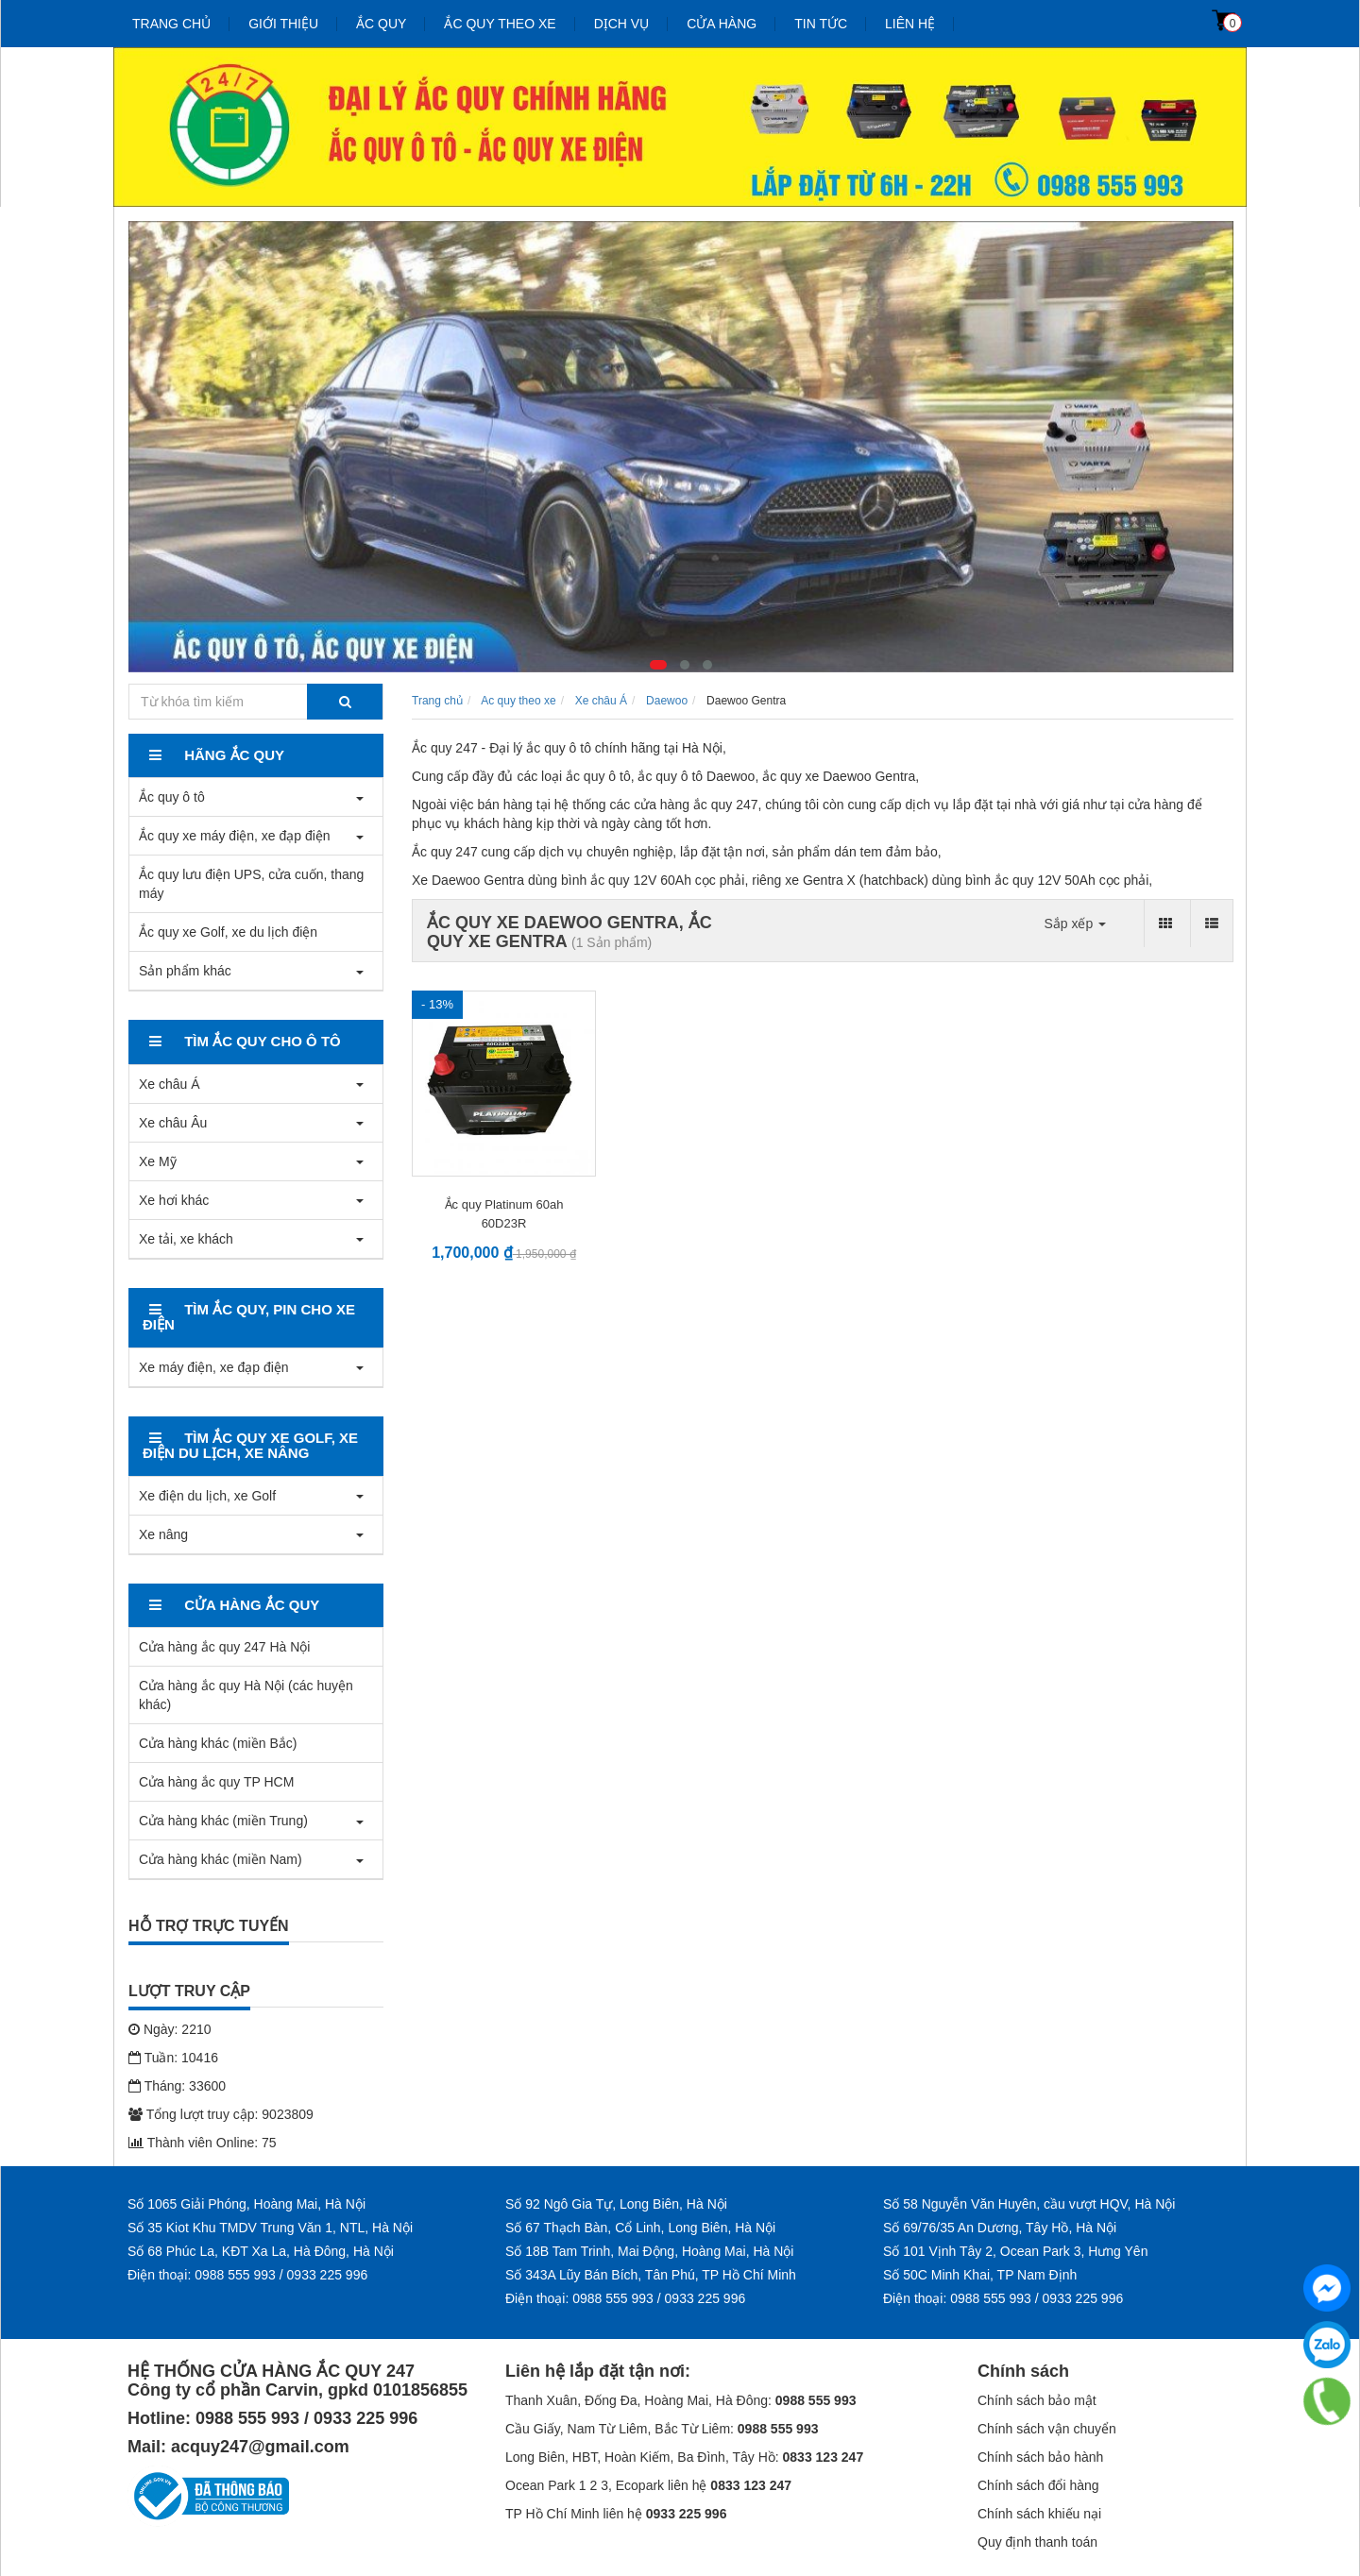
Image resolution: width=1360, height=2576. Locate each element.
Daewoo (667, 700)
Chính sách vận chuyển (1047, 2428)
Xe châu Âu (173, 1122)
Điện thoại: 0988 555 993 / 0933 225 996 (247, 2274)
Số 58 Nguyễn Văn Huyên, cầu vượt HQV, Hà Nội (1029, 2204)
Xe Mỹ (158, 1161)
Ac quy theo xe (518, 700)
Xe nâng (163, 1534)
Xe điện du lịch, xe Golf (207, 1495)
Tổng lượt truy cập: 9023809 (221, 2114)
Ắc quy (381, 23)
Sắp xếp (1075, 923)
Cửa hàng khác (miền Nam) (220, 1859)
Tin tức (820, 23)
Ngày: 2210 (170, 2029)
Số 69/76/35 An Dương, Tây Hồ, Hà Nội (999, 2227)
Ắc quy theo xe (499, 23)
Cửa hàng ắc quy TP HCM (216, 1781)
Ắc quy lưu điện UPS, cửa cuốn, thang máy (251, 884)
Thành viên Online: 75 (202, 2142)
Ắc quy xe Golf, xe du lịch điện (228, 932)
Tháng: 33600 (177, 2085)
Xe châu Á (169, 1084)
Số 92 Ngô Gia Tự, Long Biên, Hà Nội (616, 2204)
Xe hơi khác (174, 1200)
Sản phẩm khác (185, 970)
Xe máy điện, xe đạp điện (214, 1367)
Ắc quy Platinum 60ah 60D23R (504, 1213)
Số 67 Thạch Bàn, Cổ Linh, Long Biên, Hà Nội (640, 2227)
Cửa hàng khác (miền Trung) (223, 1820)
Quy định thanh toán (1037, 2542)
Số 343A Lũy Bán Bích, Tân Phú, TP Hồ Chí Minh (650, 2274)
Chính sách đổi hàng (1038, 2485)
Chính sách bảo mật (1037, 2400)
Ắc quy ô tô (172, 797)
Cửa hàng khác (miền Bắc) (218, 1743)
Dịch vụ (622, 23)
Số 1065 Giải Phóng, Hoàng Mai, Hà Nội (247, 2204)
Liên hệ (910, 23)
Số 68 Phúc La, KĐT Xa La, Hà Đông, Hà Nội (261, 2251)
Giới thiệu (283, 23)
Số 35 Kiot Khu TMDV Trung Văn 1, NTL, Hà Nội (270, 2227)
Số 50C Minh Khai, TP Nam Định (980, 2274)
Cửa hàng (721, 23)
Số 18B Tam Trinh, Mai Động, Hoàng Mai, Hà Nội (649, 2251)
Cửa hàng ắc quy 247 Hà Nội (224, 1646)
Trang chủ (171, 23)
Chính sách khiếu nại (1039, 2513)
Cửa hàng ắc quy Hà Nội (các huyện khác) (246, 1695)
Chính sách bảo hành (1040, 2457)
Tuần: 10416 (173, 2057)
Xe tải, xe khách (186, 1238)
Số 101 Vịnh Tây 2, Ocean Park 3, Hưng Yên (1015, 2251)
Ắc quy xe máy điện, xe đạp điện (235, 835)
